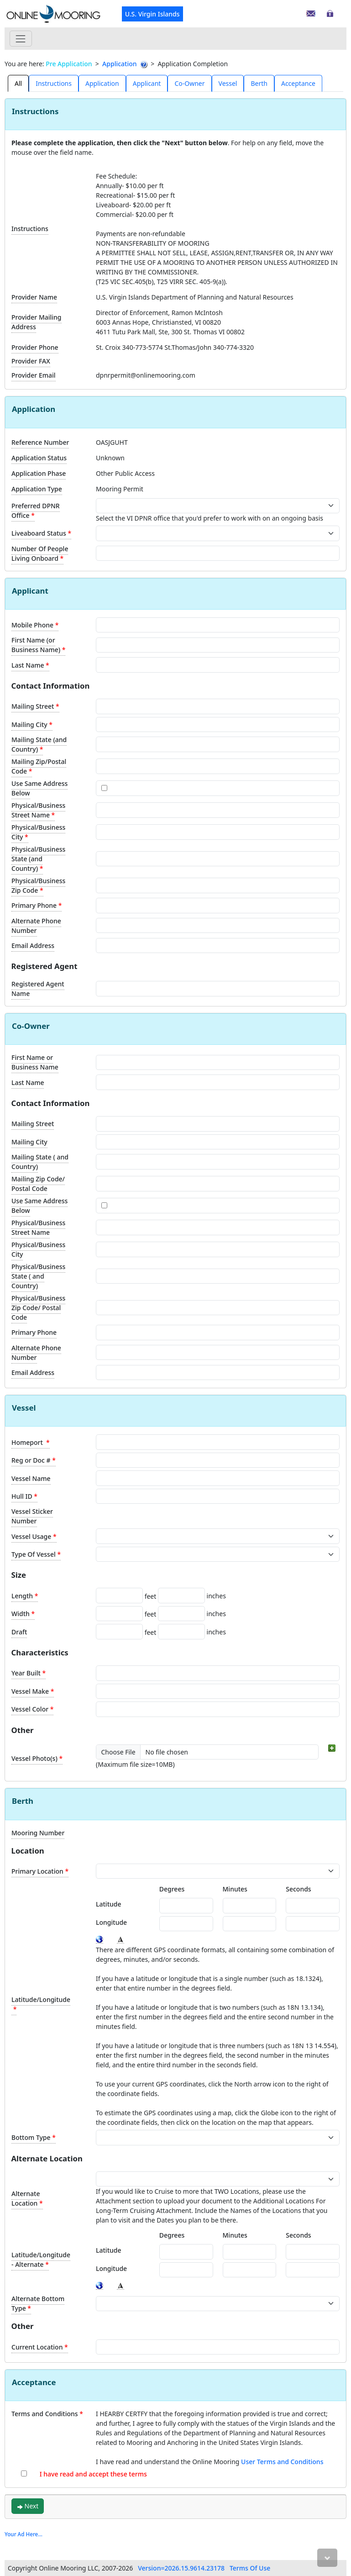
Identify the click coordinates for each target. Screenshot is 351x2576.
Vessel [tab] (228, 83)
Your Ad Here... (23, 2534)
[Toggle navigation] (21, 39)
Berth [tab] (259, 83)
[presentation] (18, 83)
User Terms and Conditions (282, 2461)
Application (119, 63)
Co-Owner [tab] (189, 83)
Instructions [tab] (54, 83)
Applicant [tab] (147, 83)
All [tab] (18, 83)
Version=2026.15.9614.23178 (181, 2568)
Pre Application (69, 63)
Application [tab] (102, 83)
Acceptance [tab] (298, 83)
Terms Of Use (250, 2568)
